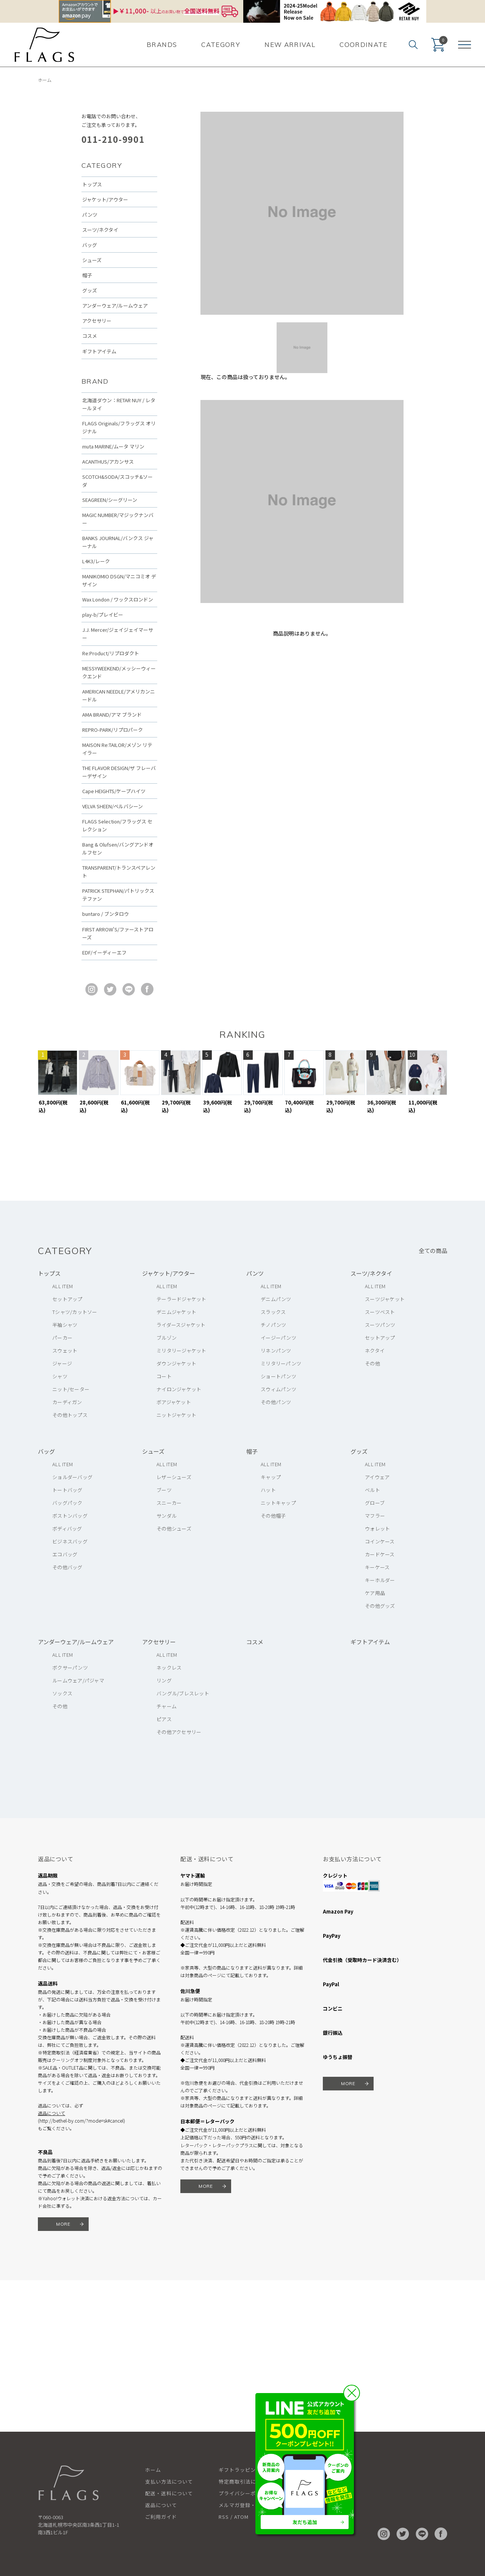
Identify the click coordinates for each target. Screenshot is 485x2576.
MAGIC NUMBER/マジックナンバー (117, 518)
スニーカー (168, 1502)
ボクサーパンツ (70, 1667)
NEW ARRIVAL (289, 44)
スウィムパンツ (278, 1389)
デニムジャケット (176, 1311)
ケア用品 (375, 1593)
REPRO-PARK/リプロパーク (112, 729)
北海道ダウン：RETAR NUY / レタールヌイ (118, 404)
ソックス (62, 1693)
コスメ (89, 335)
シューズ (92, 260)
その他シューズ (173, 1528)
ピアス (164, 1719)
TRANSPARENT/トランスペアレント (118, 871)
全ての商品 (433, 1250)
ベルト (372, 1489)
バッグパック (67, 1502)
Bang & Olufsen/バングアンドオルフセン (117, 848)
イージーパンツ (278, 1337)
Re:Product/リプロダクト (110, 653)
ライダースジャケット (181, 1324)
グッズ (89, 290)
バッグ (89, 244)
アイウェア (377, 1477)
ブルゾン (166, 1337)
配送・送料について (169, 2493)
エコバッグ (64, 1554)
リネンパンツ (276, 1350)
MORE (63, 2224)
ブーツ (164, 1489)
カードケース (380, 1554)
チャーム (166, 1706)
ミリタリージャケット (181, 1350)
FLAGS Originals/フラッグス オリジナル (119, 427)
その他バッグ (67, 1567)
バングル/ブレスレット (182, 1693)
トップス (92, 184)
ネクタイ (375, 1350)
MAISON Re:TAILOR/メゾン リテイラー (117, 748)
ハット (268, 1489)
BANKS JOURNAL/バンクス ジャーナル (117, 542)
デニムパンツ (276, 1299)
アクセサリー (96, 320)
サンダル (166, 1515)
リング (164, 1680)
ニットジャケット (176, 1414)
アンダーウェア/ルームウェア (115, 305)
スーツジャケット (385, 1299)
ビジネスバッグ (70, 1541)
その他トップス (70, 1414)
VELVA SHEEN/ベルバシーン (112, 806)
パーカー (62, 1337)
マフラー (375, 1515)
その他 (372, 1363)
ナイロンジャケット (178, 1389)
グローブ (375, 1502)
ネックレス (168, 1667)
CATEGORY (220, 44)
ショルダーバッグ (72, 1477)
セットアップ (67, 1299)
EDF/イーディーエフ (104, 952)
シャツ (59, 1376)
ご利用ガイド (161, 2516)
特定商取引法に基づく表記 (250, 2481)
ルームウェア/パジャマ (78, 1680)
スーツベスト (380, 1311)
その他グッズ (380, 1605)
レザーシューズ (173, 1477)
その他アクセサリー (178, 1732)
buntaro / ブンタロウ (105, 913)
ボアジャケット (173, 1402)
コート (164, 1376)
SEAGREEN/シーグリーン (109, 499)
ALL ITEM (62, 1286)
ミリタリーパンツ (281, 1363)
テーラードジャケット (181, 1299)
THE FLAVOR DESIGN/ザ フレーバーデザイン (119, 772)
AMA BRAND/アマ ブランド (112, 714)
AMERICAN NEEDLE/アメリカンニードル (118, 695)
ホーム (45, 80)
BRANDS (162, 44)
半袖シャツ (64, 1324)
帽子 (87, 275)
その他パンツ (276, 1402)
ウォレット (377, 1528)
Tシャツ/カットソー (74, 1311)
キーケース (377, 1567)
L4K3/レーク (96, 561)
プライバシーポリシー (245, 2493)
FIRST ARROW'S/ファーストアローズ (117, 933)
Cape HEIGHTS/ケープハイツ (114, 791)
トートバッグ (67, 1489)
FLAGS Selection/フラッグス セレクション (117, 825)
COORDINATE (364, 44)
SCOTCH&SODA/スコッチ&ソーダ (117, 480)
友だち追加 (305, 2522)
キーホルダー (380, 1580)
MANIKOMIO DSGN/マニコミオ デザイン (119, 580)
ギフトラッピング (240, 2469)
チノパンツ (273, 1324)
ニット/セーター (70, 1389)
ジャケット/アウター (105, 199)
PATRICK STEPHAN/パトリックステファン (118, 894)
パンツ (89, 214)
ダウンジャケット (176, 1363)
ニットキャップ (278, 1502)
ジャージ (62, 1363)
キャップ (271, 1477)
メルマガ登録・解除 (242, 2505)
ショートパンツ (278, 1376)
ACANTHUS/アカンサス (108, 461)
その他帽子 (273, 1515)
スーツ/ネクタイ (100, 229)
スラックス (273, 1311)
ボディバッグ (67, 1528)
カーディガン (67, 1402)
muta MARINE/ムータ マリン (113, 446)
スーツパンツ (380, 1324)
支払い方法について (169, 2481)
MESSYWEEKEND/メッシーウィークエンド (119, 672)
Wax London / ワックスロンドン (117, 599)
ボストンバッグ (70, 1515)
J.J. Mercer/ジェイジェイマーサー (117, 633)
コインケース (380, 1541)
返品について (51, 2113)
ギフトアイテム (99, 351)
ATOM (241, 2516)
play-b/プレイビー (102, 614)
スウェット (64, 1350)
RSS (224, 2516)
